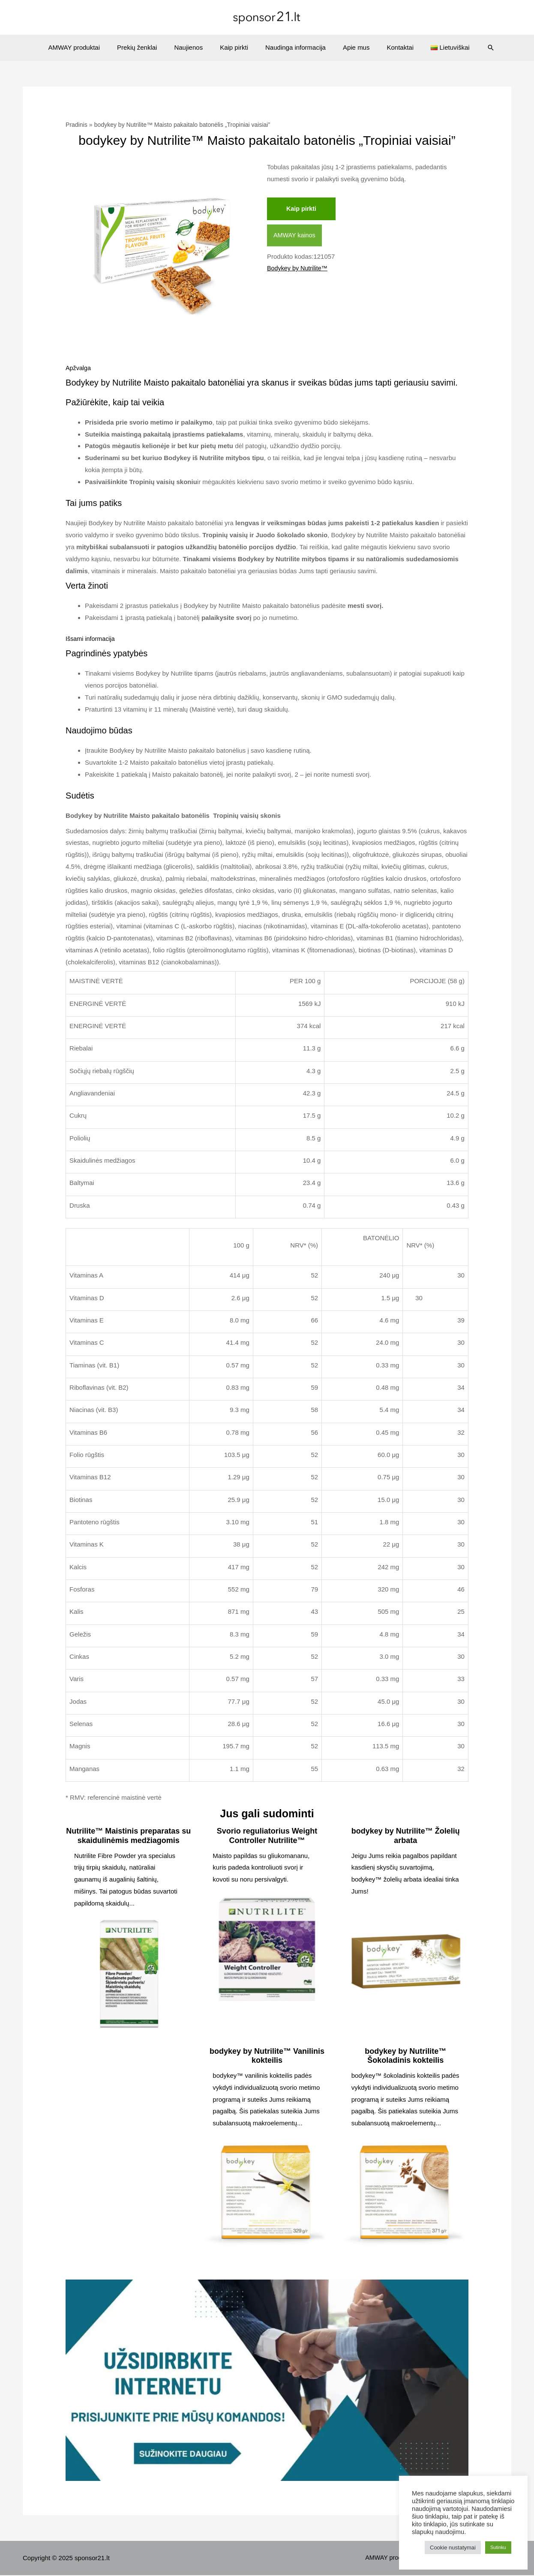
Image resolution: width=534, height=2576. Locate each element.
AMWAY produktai (89, 47)
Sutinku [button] (498, 2547)
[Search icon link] (473, 47)
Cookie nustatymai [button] (453, 2547)
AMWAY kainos (295, 235)
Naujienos (194, 47)
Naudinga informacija (293, 47)
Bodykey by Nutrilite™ (298, 269)
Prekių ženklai (148, 47)
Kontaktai (389, 47)
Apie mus (349, 47)
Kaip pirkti (236, 47)
